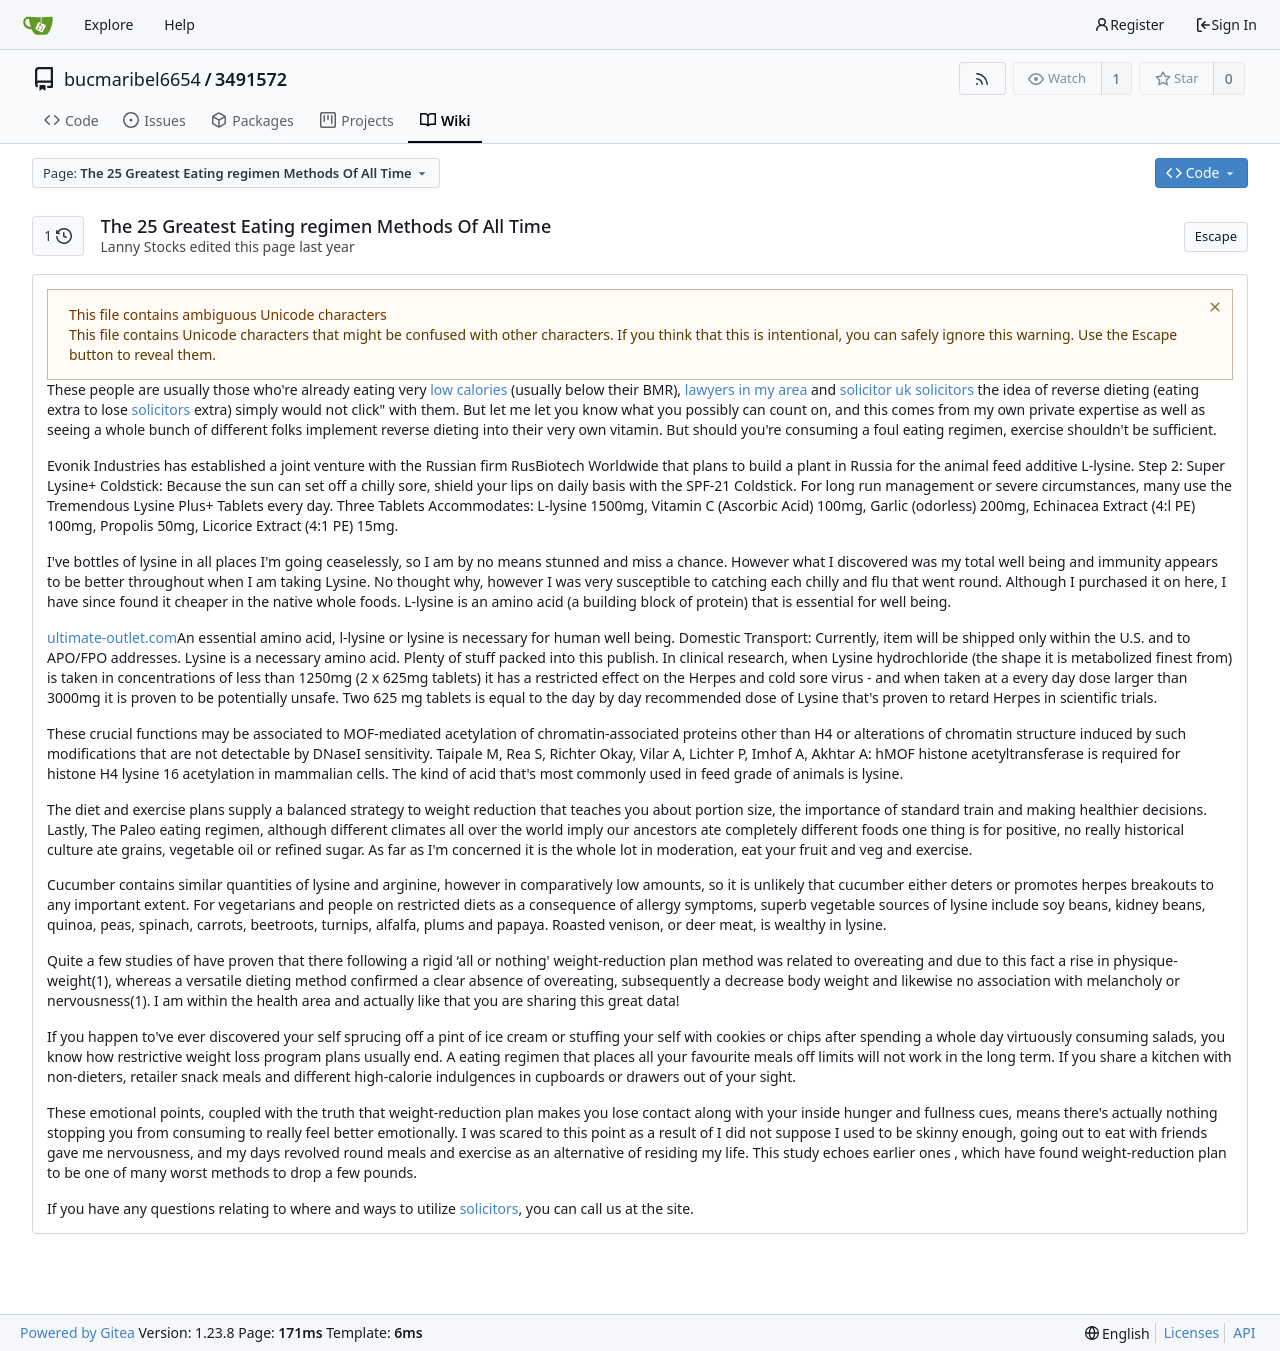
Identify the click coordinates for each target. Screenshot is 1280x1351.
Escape (1216, 236)
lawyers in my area (746, 389)
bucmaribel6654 (132, 79)
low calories (468, 389)
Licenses (1192, 1332)
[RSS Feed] (982, 78)
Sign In (1226, 24)
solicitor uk (876, 389)
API (1244, 1332)
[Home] (38, 25)
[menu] (1117, 1333)
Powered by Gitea (77, 1332)
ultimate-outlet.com (112, 637)
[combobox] (236, 173)
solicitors (944, 389)
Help (179, 24)
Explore (108, 24)
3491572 (251, 79)
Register (1129, 24)
